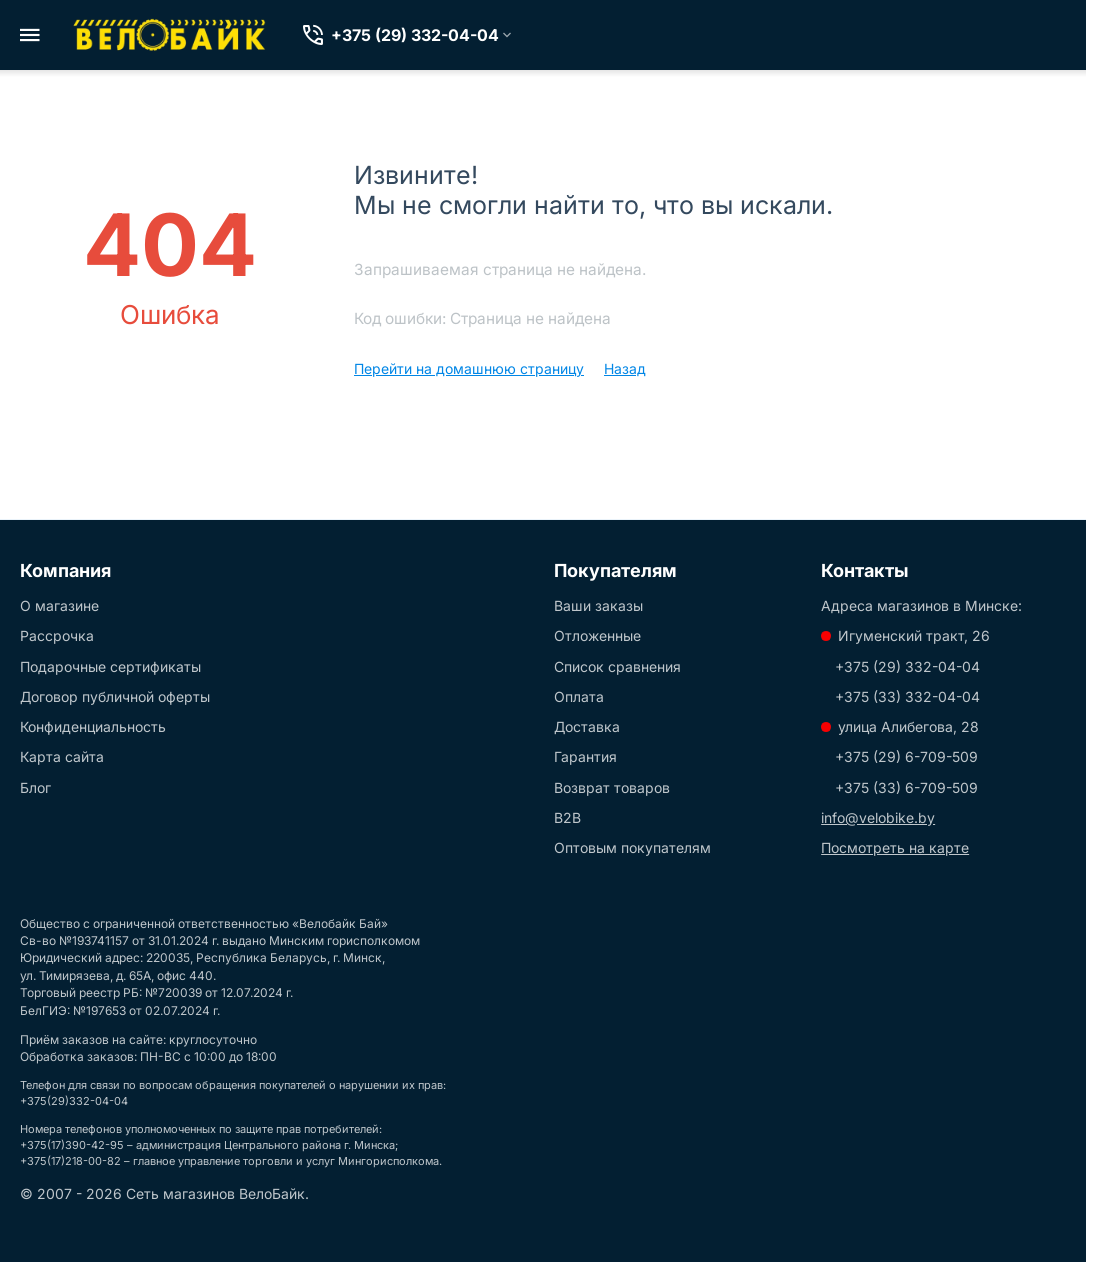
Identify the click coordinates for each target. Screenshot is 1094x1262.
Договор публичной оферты (115, 696)
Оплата (579, 696)
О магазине (59, 605)
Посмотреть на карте (895, 847)
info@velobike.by (878, 817)
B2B (567, 817)
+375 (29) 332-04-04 (907, 666)
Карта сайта (62, 756)
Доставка (587, 726)
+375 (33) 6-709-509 (906, 787)
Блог (35, 787)
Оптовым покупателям (632, 847)
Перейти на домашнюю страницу (469, 368)
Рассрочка (57, 635)
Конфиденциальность (93, 726)
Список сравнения (617, 666)
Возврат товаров (612, 787)
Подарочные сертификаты (110, 666)
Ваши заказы (598, 605)
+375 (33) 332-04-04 (907, 696)
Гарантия (585, 756)
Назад (625, 368)
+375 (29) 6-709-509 (906, 756)
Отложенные (597, 635)
